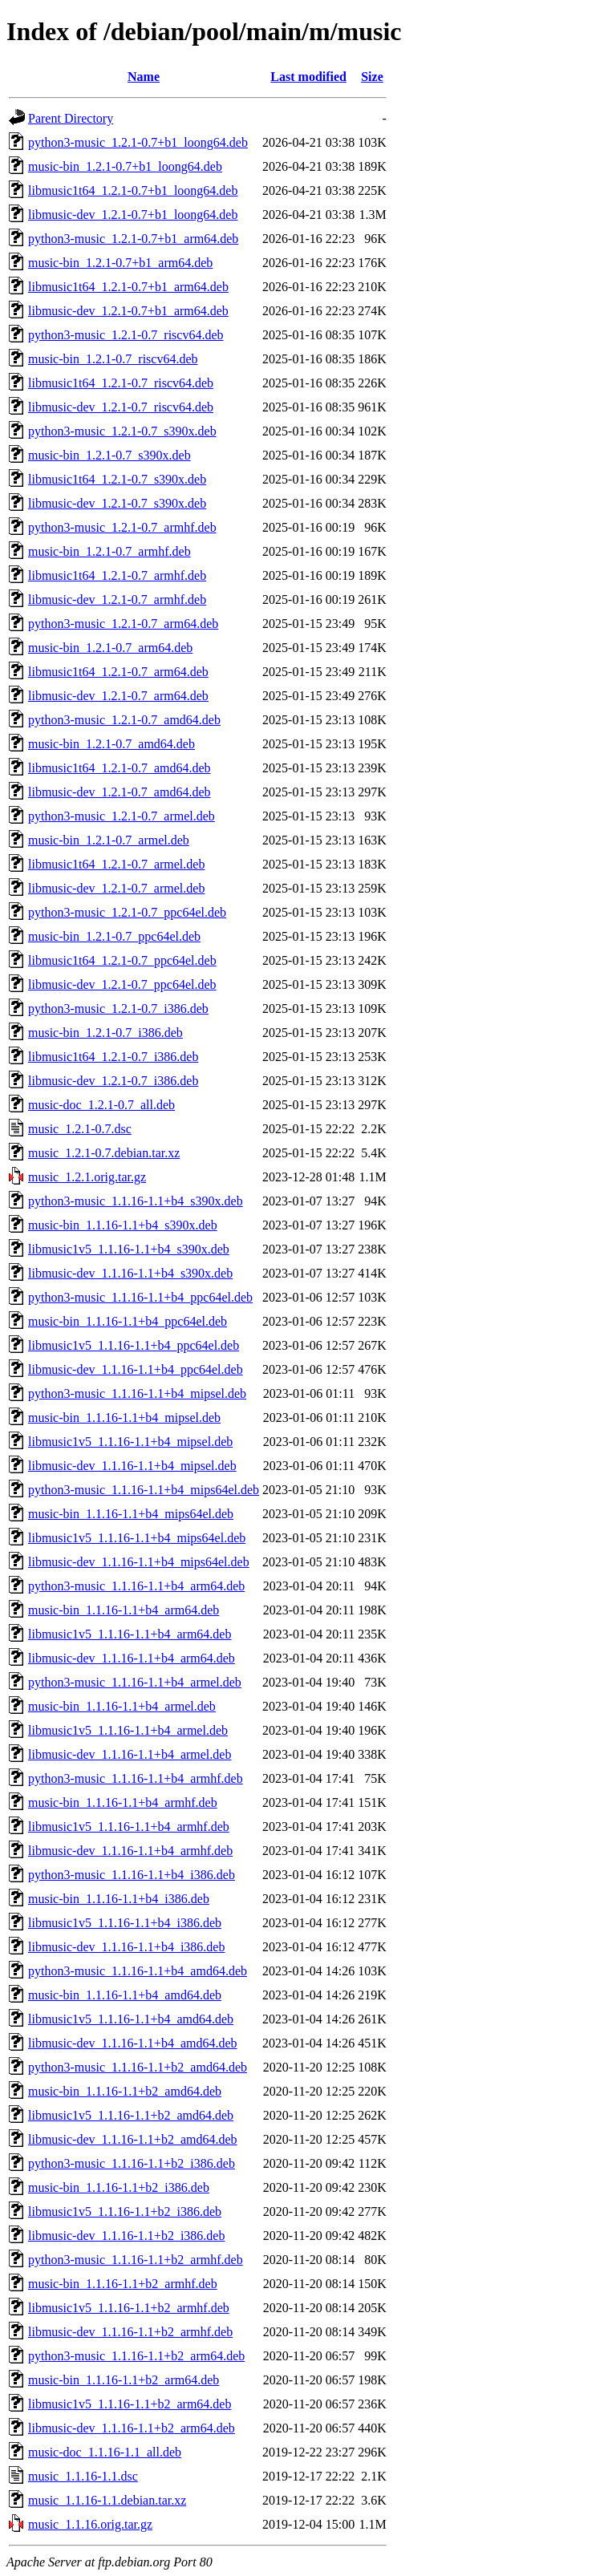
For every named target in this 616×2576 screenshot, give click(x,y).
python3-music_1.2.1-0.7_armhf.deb (122, 527)
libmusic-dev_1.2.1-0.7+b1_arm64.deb (128, 311)
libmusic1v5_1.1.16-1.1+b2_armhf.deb (128, 2308)
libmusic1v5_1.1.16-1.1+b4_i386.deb (124, 1923)
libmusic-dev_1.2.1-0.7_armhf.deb (117, 599)
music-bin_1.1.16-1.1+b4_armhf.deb (122, 1802)
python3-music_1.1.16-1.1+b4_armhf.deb (135, 1778)
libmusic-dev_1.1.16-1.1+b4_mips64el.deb (138, 1562)
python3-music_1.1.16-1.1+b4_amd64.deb (137, 1971)
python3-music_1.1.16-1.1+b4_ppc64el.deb (140, 1297)
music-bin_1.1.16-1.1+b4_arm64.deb (123, 1610)
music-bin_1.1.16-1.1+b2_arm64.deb (123, 2380)
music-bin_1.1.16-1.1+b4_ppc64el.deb (127, 1321)
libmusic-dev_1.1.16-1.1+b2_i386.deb (126, 2235)
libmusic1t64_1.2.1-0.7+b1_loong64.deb (132, 190)
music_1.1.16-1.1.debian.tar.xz (107, 2500)
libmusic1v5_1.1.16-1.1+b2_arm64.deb (129, 2404)
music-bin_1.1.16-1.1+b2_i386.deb (118, 2187)
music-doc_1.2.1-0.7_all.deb (101, 1105)
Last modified (308, 76)
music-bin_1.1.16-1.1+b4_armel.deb (122, 1706)
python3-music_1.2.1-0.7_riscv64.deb (126, 335)
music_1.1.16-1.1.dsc (83, 2476)
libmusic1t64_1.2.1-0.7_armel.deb (116, 864)
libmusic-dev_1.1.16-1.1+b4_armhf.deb (130, 1850)
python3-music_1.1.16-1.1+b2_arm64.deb (136, 2356)
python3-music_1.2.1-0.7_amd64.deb (124, 720)
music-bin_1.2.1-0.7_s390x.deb (109, 455)
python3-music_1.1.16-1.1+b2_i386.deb (131, 2163)
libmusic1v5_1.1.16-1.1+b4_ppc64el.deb (133, 1345)
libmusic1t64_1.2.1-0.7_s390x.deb (117, 479)
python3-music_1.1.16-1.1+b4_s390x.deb (135, 1201)
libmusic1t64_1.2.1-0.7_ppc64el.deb (122, 960)
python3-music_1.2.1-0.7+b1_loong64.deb (138, 142)
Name (144, 76)
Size (372, 76)
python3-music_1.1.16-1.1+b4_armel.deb (134, 1682)
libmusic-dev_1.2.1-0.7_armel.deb (116, 888)
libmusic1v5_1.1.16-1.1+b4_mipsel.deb (130, 1441)
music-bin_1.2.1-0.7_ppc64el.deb (114, 936)
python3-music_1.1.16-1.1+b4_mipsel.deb (137, 1393)
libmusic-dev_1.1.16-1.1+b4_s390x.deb (130, 1273)
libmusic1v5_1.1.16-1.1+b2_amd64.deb (130, 2115)
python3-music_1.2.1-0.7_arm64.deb (123, 623)
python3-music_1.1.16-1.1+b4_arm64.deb (136, 1586)
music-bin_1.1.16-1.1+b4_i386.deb (118, 1899)
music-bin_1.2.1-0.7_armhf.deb (109, 551)
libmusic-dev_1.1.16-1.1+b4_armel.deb (129, 1754)
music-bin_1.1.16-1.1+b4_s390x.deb (122, 1225)
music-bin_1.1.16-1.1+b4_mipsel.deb (124, 1417)
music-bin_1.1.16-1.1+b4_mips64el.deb (130, 1514)
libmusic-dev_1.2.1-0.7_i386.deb (113, 1081)
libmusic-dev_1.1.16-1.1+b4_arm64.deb (131, 1658)
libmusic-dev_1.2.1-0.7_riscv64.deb (120, 407)
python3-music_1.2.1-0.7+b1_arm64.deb (133, 238)
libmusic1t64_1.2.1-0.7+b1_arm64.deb (128, 287)
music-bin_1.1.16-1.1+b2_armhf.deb (122, 2283)
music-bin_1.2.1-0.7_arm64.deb (110, 647)
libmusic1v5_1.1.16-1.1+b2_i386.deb (124, 2211)
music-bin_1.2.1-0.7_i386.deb (105, 1032)
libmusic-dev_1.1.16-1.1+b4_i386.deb (126, 1947)
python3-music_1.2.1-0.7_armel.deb (121, 816)
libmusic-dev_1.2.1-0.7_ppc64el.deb (122, 984)
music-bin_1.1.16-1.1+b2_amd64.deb (124, 2091)
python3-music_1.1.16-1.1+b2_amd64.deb (137, 2067)
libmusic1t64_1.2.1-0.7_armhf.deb (117, 575)
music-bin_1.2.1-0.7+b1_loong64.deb (125, 166)
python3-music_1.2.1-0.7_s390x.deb (122, 431)
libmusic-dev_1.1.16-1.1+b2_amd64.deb (132, 2139)
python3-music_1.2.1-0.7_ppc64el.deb (127, 912)
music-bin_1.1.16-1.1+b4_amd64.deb (124, 1995)
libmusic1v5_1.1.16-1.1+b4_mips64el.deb (136, 1538)
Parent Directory (70, 118)
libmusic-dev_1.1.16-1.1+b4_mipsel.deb (132, 1465)
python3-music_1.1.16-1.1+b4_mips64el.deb (143, 1490)
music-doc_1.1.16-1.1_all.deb (104, 2452)
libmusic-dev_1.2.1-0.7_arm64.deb (118, 696)
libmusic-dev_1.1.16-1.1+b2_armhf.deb (130, 2332)
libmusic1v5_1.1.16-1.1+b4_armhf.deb (128, 1826)
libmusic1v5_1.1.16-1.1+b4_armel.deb (128, 1730)
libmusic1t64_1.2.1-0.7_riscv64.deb (120, 383)
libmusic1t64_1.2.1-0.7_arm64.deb (118, 671)
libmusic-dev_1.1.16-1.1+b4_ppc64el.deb (135, 1369)
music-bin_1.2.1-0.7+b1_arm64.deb (120, 262)
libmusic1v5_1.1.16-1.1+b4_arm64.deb (129, 1634)
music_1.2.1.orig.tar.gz (87, 1177)
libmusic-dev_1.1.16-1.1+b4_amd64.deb (132, 2043)
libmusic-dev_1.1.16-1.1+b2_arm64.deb (131, 2428)
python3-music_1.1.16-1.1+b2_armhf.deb (135, 2259)
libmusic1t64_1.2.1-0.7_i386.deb (113, 1056)
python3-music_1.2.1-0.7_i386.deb (118, 1008)
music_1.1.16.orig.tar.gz (90, 2524)
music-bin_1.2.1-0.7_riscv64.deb (113, 359)
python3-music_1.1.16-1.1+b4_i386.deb (131, 1874)
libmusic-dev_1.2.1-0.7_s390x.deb (117, 503)
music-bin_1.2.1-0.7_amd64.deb (111, 744)
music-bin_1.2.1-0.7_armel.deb (108, 840)
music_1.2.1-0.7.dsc (80, 1129)
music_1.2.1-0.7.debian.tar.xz (104, 1153)
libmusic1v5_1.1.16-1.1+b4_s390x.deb (128, 1249)
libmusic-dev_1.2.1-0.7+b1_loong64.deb (132, 214)
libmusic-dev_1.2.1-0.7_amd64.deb (119, 792)
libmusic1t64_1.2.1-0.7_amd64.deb (119, 768)
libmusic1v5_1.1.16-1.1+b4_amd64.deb (130, 2019)
